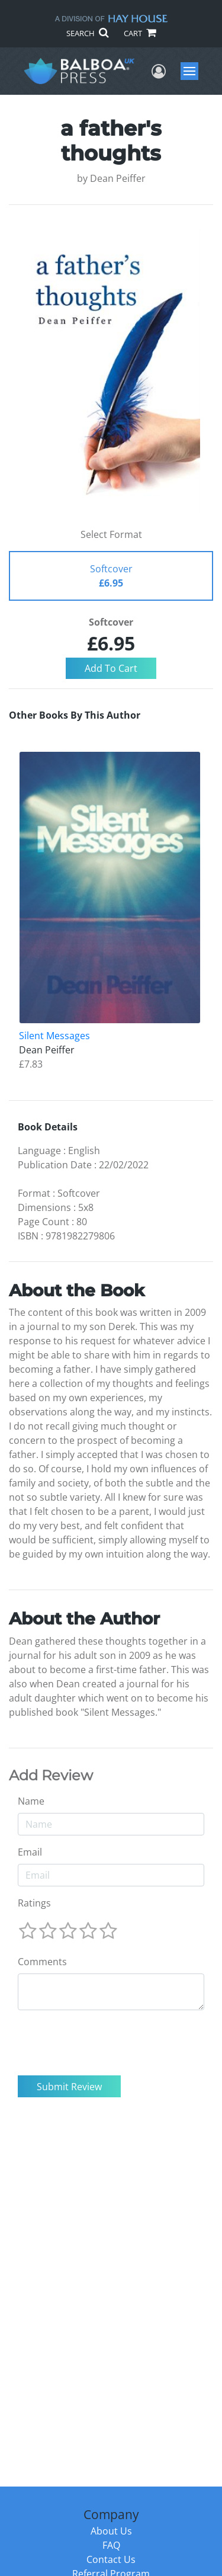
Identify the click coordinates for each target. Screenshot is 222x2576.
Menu (191, 71)
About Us (111, 2530)
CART (140, 33)
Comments (42, 1961)
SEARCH (87, 33)
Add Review (51, 1775)
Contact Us (111, 2559)
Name (31, 1801)
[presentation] (108, 2043)
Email (30, 1852)
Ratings (34, 1902)
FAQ (111, 2545)
